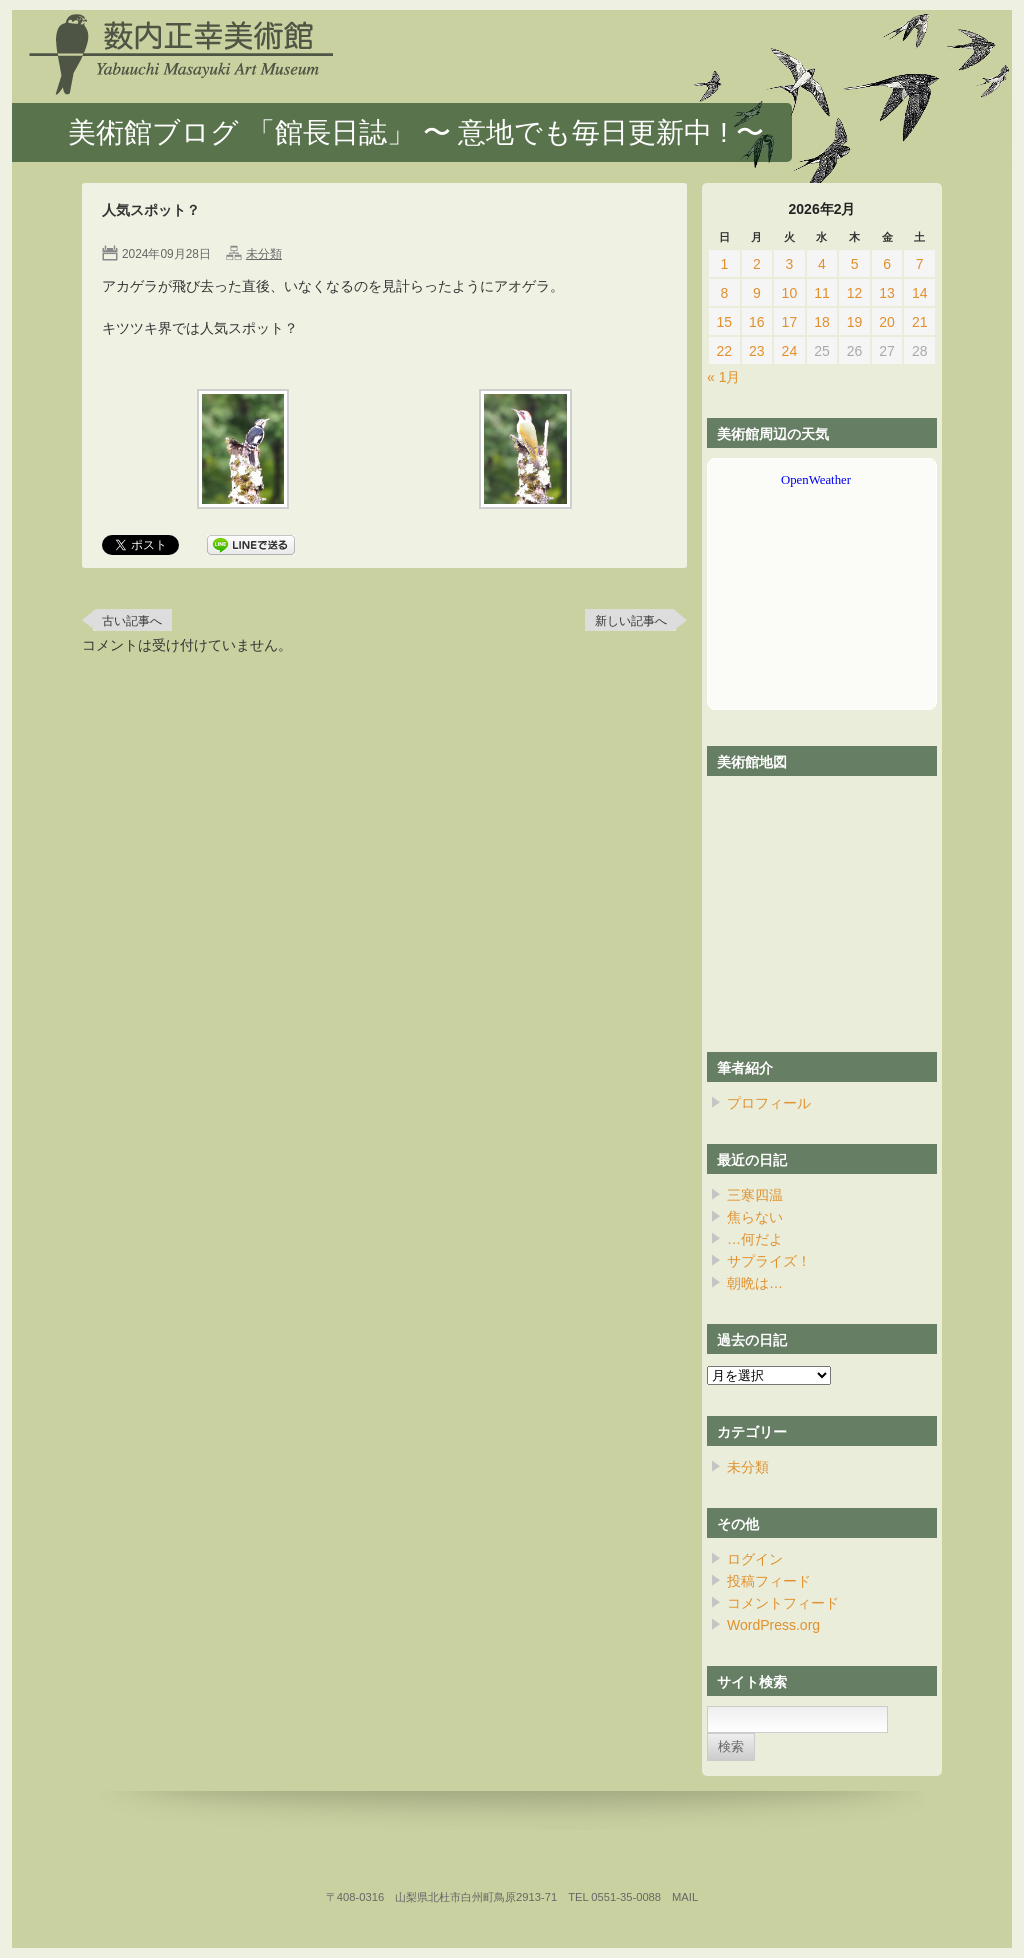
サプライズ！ (769, 1261)
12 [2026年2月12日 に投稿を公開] (855, 293)
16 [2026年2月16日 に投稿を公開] (757, 322)
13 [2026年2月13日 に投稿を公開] (887, 293)
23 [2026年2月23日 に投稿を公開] (757, 351)
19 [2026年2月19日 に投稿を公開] (855, 322)
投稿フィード (769, 1581)
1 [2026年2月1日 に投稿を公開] (724, 264)
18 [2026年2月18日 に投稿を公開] (822, 322)
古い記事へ (132, 621)
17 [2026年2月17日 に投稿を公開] (790, 322)
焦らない (755, 1217)
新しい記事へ (631, 621)
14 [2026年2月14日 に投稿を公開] (920, 293)
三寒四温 (755, 1195)
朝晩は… (755, 1283)
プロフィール (769, 1103)
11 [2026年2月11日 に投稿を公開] (822, 293)
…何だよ (755, 1239)
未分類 (264, 254)
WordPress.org (773, 1625)
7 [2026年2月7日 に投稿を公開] (920, 264)
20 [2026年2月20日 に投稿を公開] (887, 322)
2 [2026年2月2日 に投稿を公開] (757, 264)
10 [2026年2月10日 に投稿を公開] (790, 293)
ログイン (755, 1559)
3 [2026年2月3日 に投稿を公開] (790, 264)
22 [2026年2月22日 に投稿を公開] (724, 351)
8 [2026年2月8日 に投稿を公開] (724, 293)
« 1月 (723, 377)
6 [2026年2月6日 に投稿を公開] (887, 264)
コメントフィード (783, 1603)
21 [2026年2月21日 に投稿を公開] (920, 322)
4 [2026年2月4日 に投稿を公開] (822, 264)
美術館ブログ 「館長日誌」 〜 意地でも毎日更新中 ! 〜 (416, 132)
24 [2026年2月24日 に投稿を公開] (790, 351)
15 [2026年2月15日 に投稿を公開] (724, 322)
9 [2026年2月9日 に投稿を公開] (757, 293)
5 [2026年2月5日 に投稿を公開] (855, 264)
